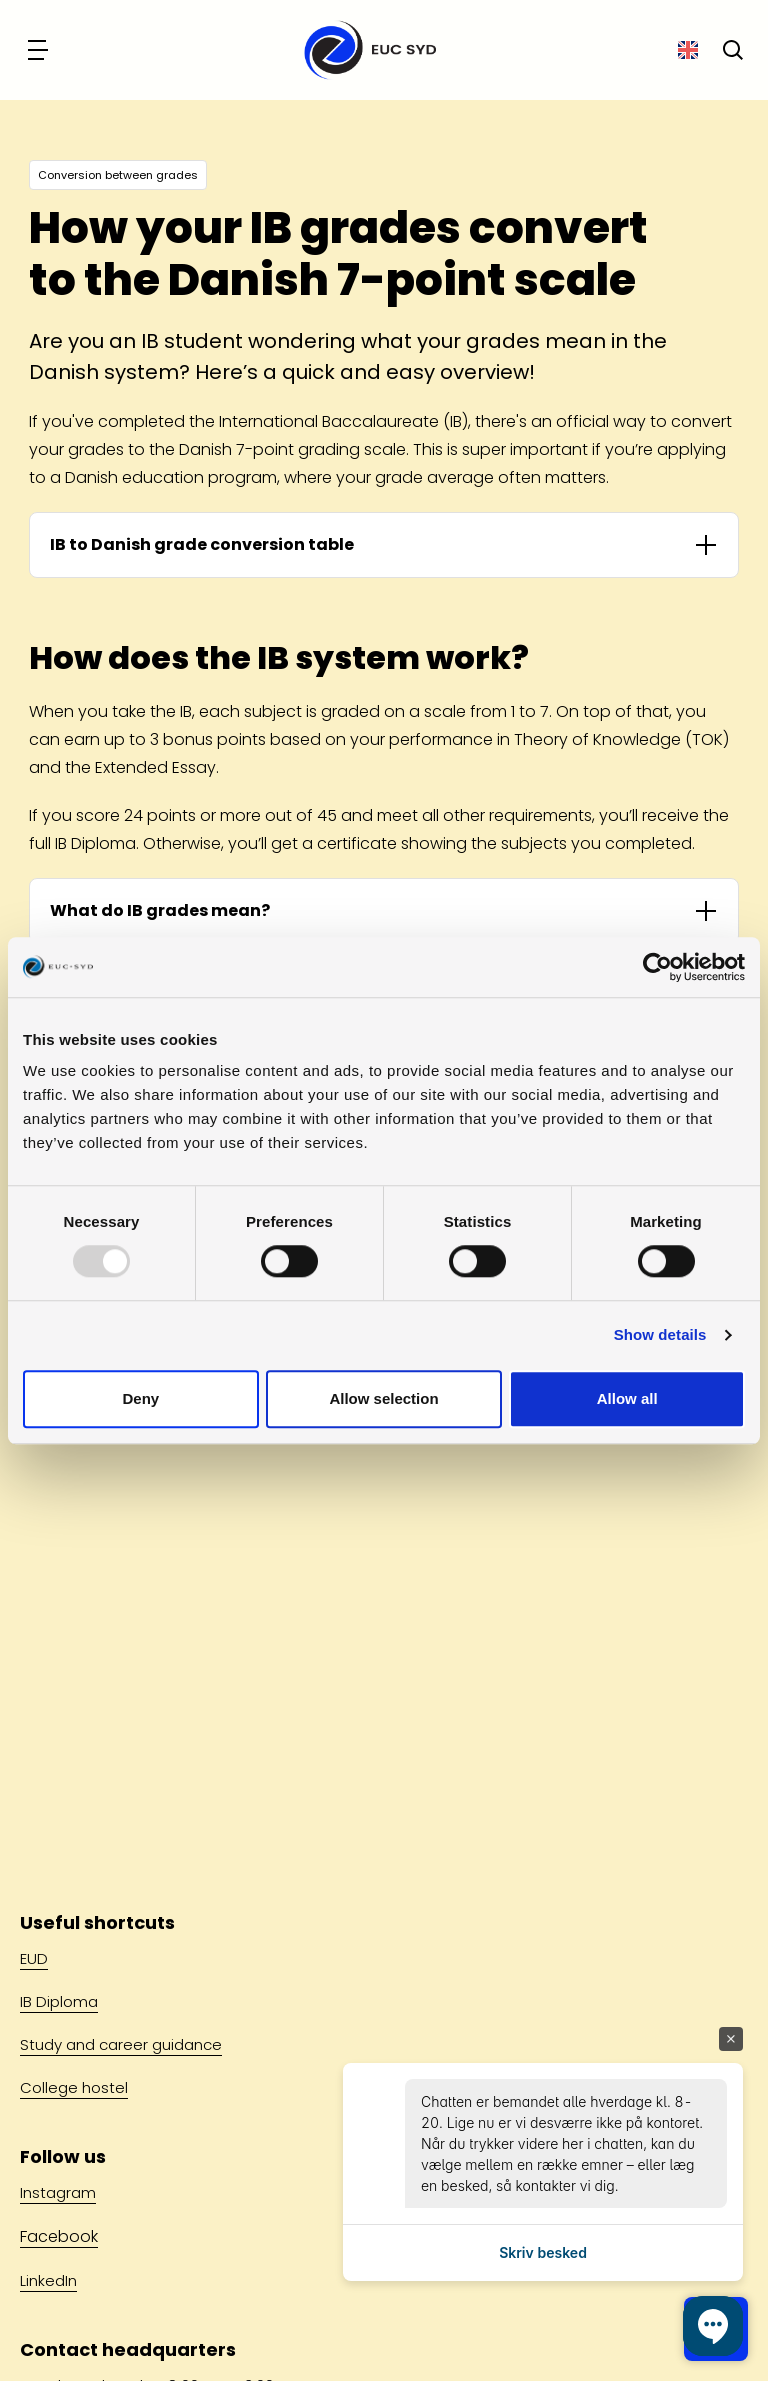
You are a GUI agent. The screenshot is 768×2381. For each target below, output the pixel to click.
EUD (34, 1958)
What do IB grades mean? (160, 910)
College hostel (74, 2087)
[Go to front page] (364, 50)
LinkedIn (48, 2280)
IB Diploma (59, 2001)
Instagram (58, 2192)
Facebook (59, 2236)
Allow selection (383, 1398)
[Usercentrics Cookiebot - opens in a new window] (657, 967)
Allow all (627, 1398)
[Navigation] (40, 50)
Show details (660, 1335)
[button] (713, 2326)
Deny (140, 1398)
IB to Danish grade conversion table (202, 544)
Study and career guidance (121, 2044)
